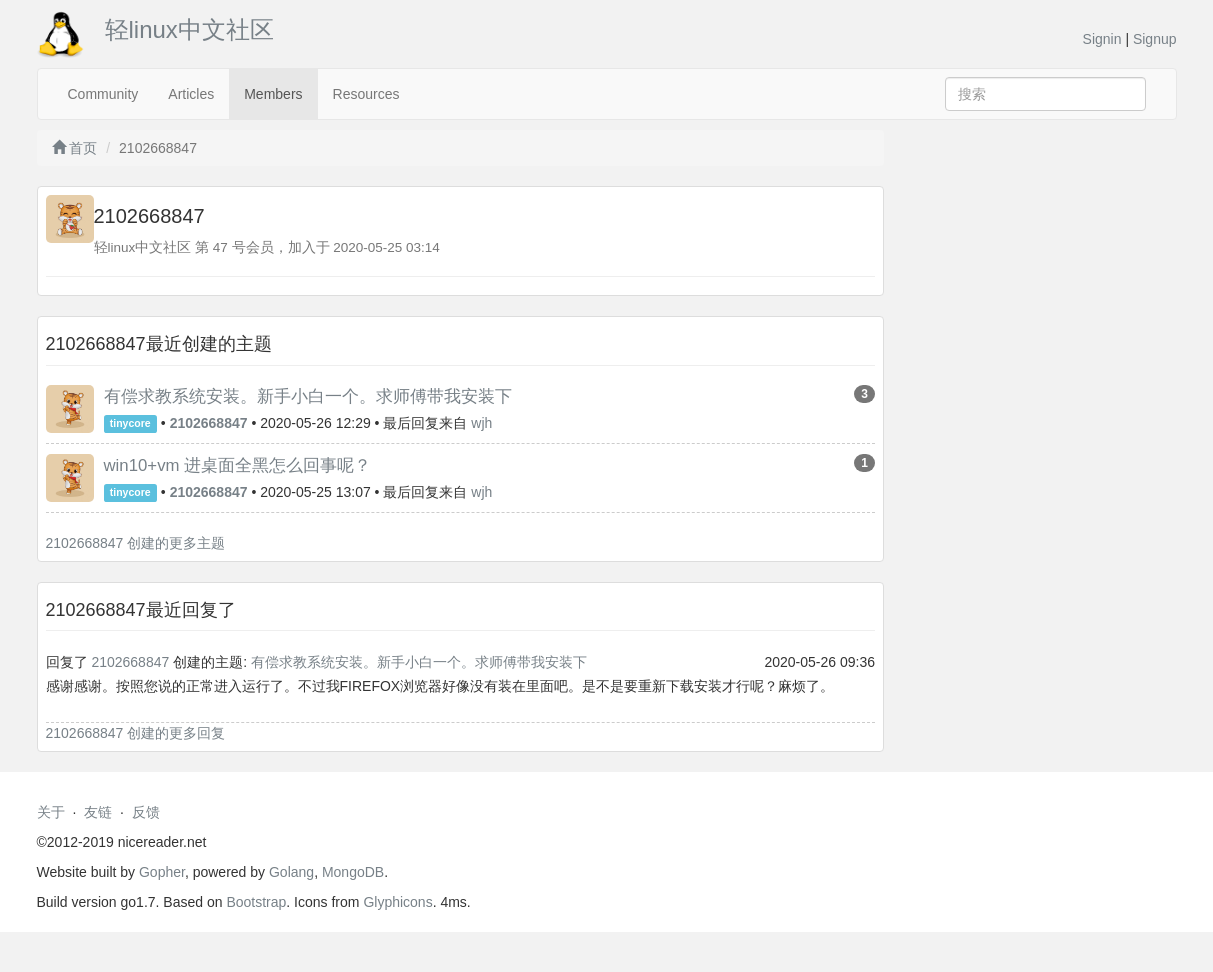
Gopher (162, 872)
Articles (191, 94)
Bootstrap (256, 902)
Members (273, 94)
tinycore (130, 424)
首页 (75, 148)
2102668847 (130, 662)
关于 (51, 812)
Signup (1155, 39)
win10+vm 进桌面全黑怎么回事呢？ (238, 465)
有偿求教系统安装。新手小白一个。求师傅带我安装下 (308, 396)
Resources (366, 94)
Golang (291, 872)
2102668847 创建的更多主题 (136, 543)
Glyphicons (397, 902)
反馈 (146, 812)
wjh (481, 423)
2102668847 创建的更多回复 (136, 733)
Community (103, 94)
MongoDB (353, 872)
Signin (1102, 39)
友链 (98, 812)
